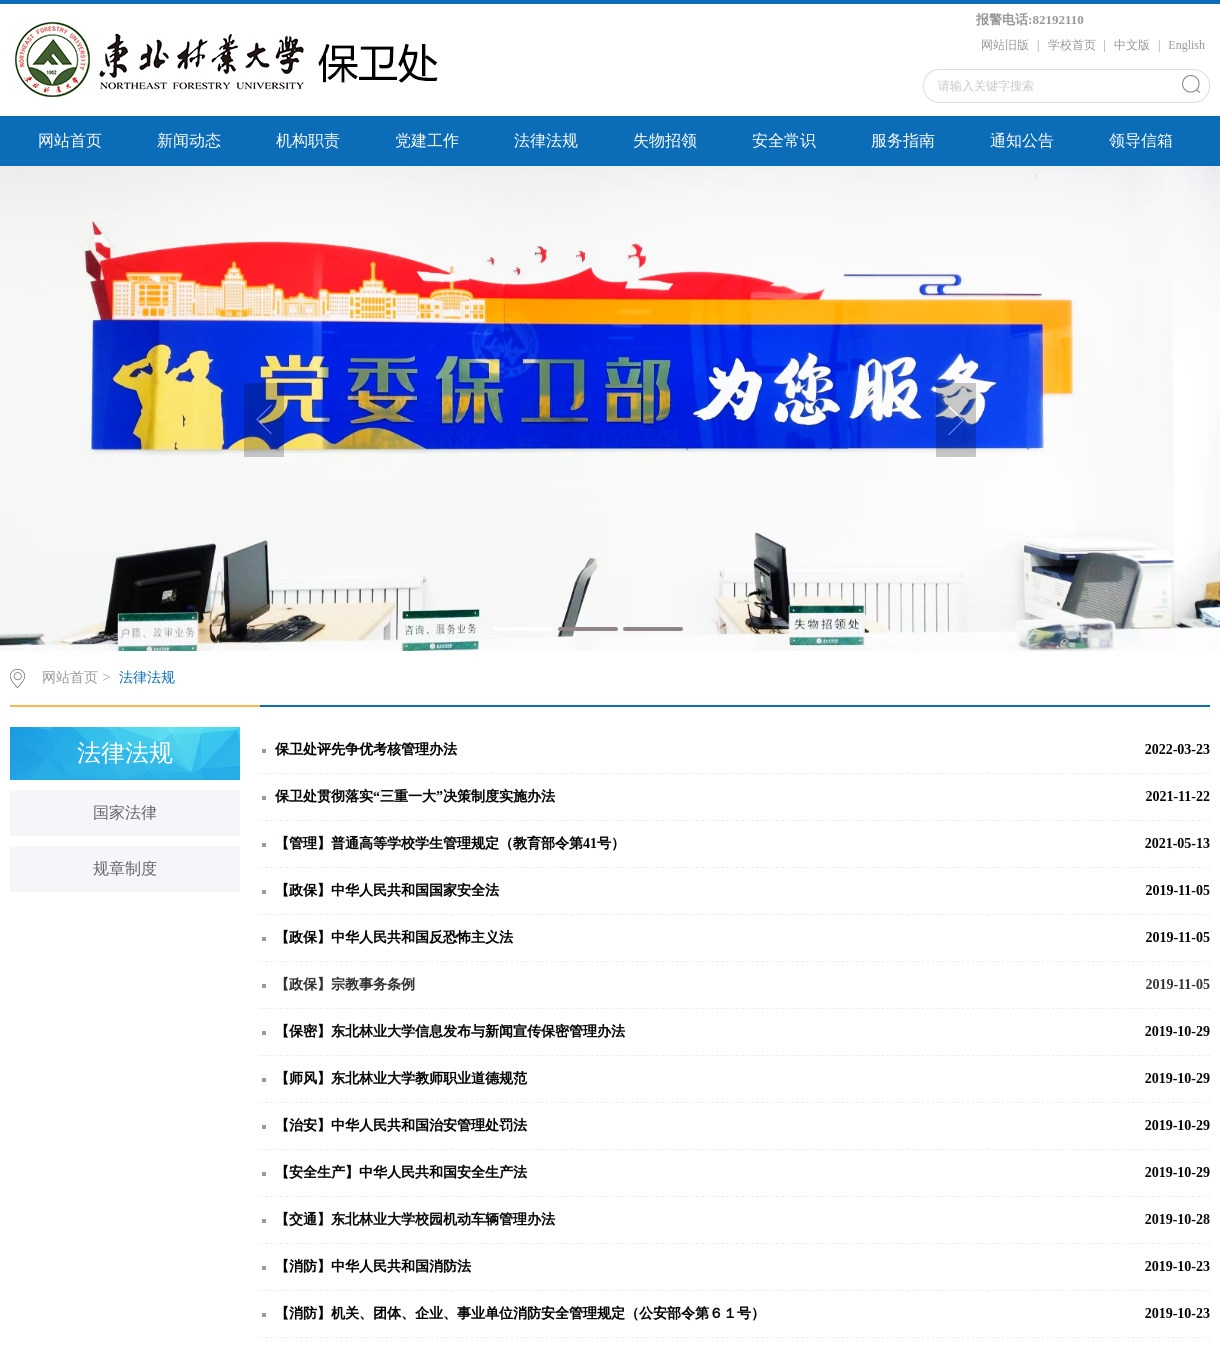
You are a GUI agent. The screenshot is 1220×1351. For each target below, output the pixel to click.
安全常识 (784, 140)
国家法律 (125, 812)
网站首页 (70, 140)
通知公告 (1022, 140)
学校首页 (1072, 45)
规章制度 (125, 868)
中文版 (1132, 45)
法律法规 (546, 140)
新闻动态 (189, 140)
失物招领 (665, 140)
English (1186, 45)
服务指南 (903, 140)
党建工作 (427, 140)
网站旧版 (1005, 45)
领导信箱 (1141, 140)
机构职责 (308, 140)
